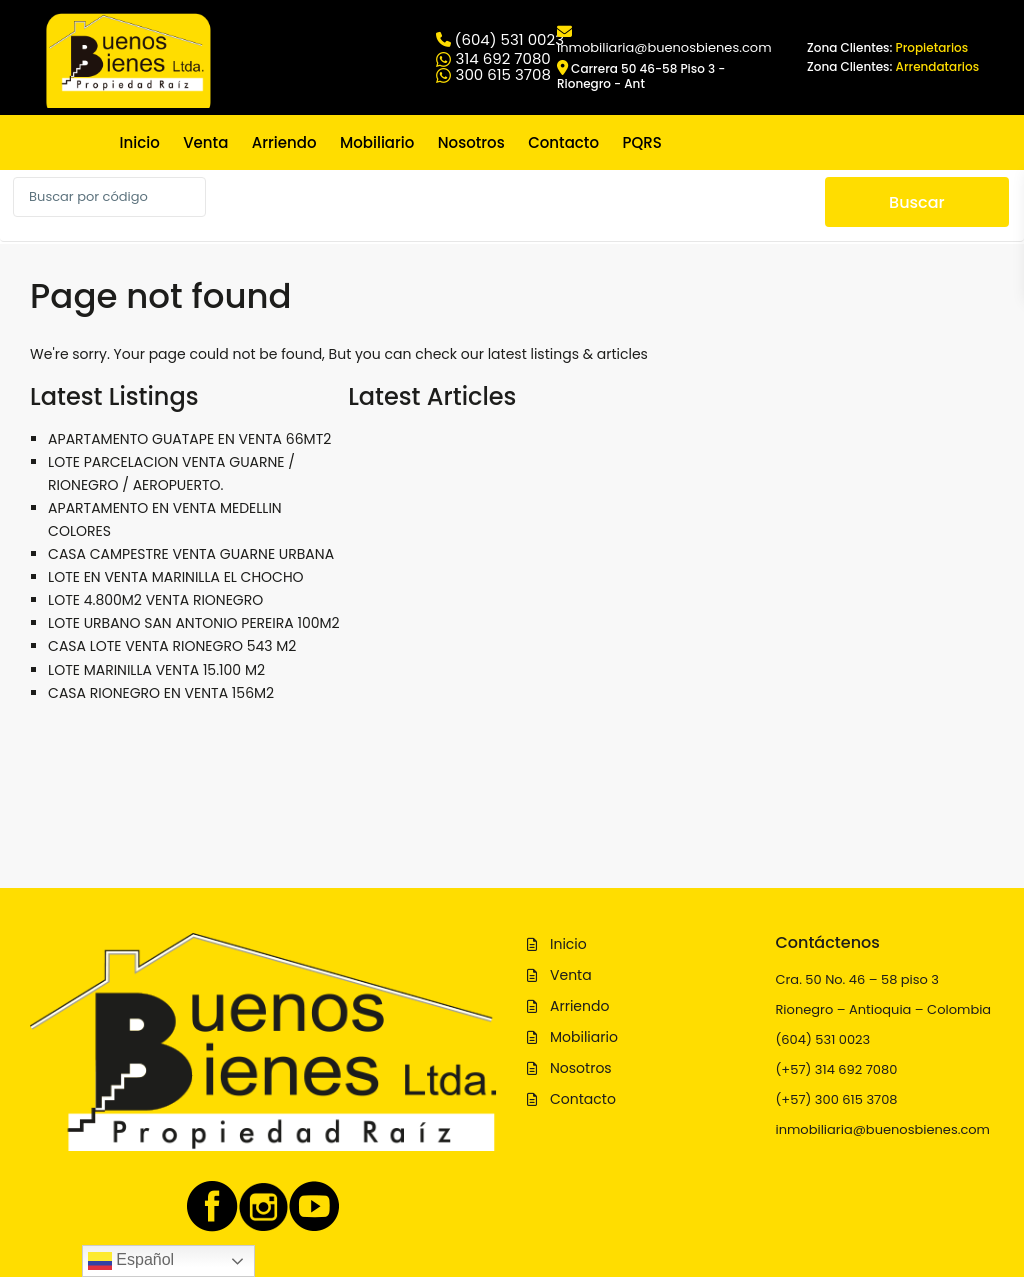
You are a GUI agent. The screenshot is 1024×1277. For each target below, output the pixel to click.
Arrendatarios (938, 66)
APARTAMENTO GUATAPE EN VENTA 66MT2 (189, 439)
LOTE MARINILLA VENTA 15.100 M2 (156, 670)
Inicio (140, 142)
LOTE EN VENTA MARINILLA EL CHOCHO (176, 577)
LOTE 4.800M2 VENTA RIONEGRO (155, 600)
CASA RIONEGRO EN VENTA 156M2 (161, 693)
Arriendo (284, 142)
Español (131, 1261)
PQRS (641, 142)
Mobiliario (377, 142)
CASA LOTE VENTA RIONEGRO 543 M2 (172, 646)
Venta (205, 142)
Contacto (563, 142)
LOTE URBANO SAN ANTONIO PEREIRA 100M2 (194, 623)
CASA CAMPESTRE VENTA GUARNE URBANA (191, 554)
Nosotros (471, 142)
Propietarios (932, 47)
